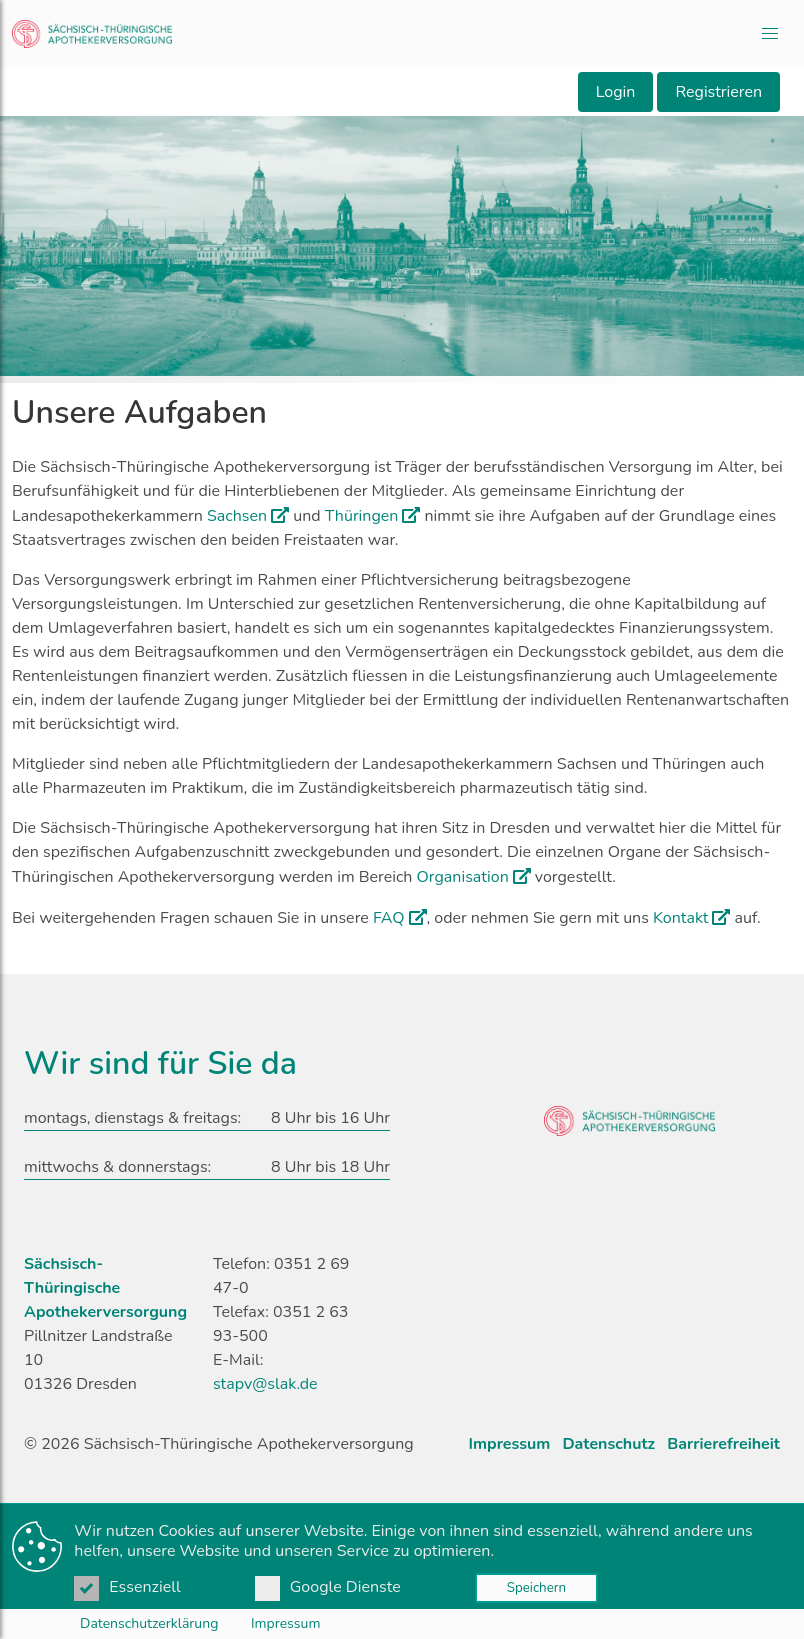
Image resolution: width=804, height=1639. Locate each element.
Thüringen (362, 516)
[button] (770, 34)
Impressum (285, 1623)
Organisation (463, 877)
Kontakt (680, 918)
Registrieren (718, 92)
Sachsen (237, 516)
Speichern (536, 1588)
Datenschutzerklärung (149, 1623)
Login (616, 92)
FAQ (389, 918)
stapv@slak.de (265, 1384)
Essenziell (129, 1587)
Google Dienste (330, 1587)
